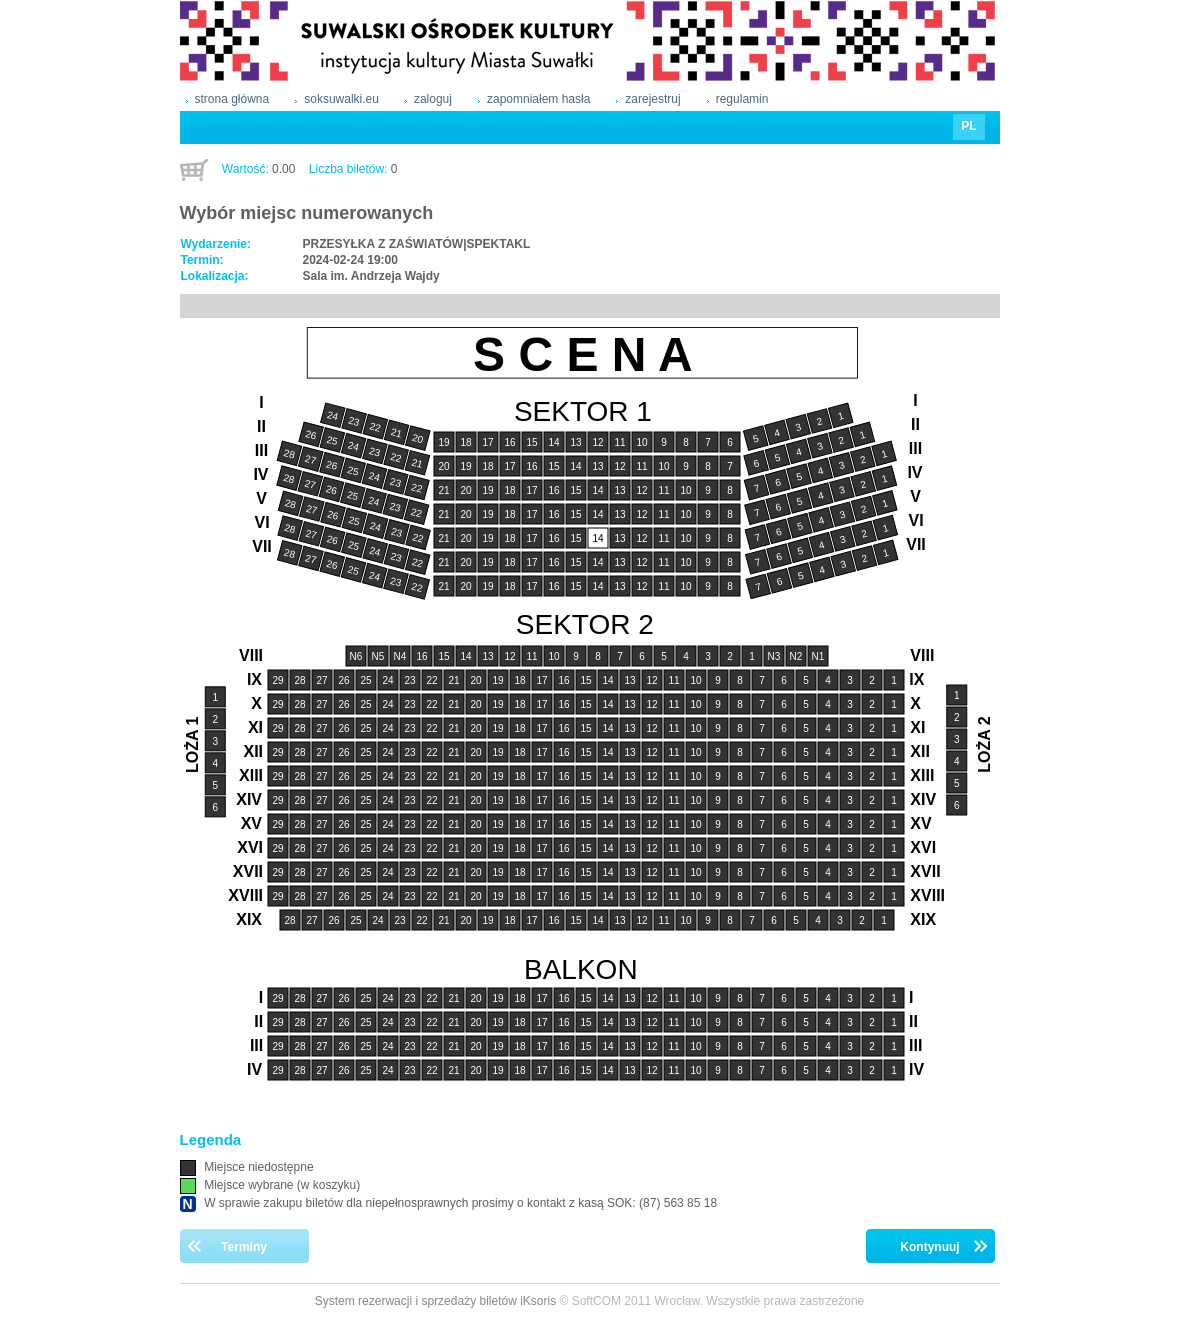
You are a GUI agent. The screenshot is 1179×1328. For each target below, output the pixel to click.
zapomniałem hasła (538, 99)
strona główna (232, 99)
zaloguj (433, 99)
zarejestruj (652, 99)
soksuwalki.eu (341, 99)
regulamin (742, 99)
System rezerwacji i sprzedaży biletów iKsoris (435, 1301)
